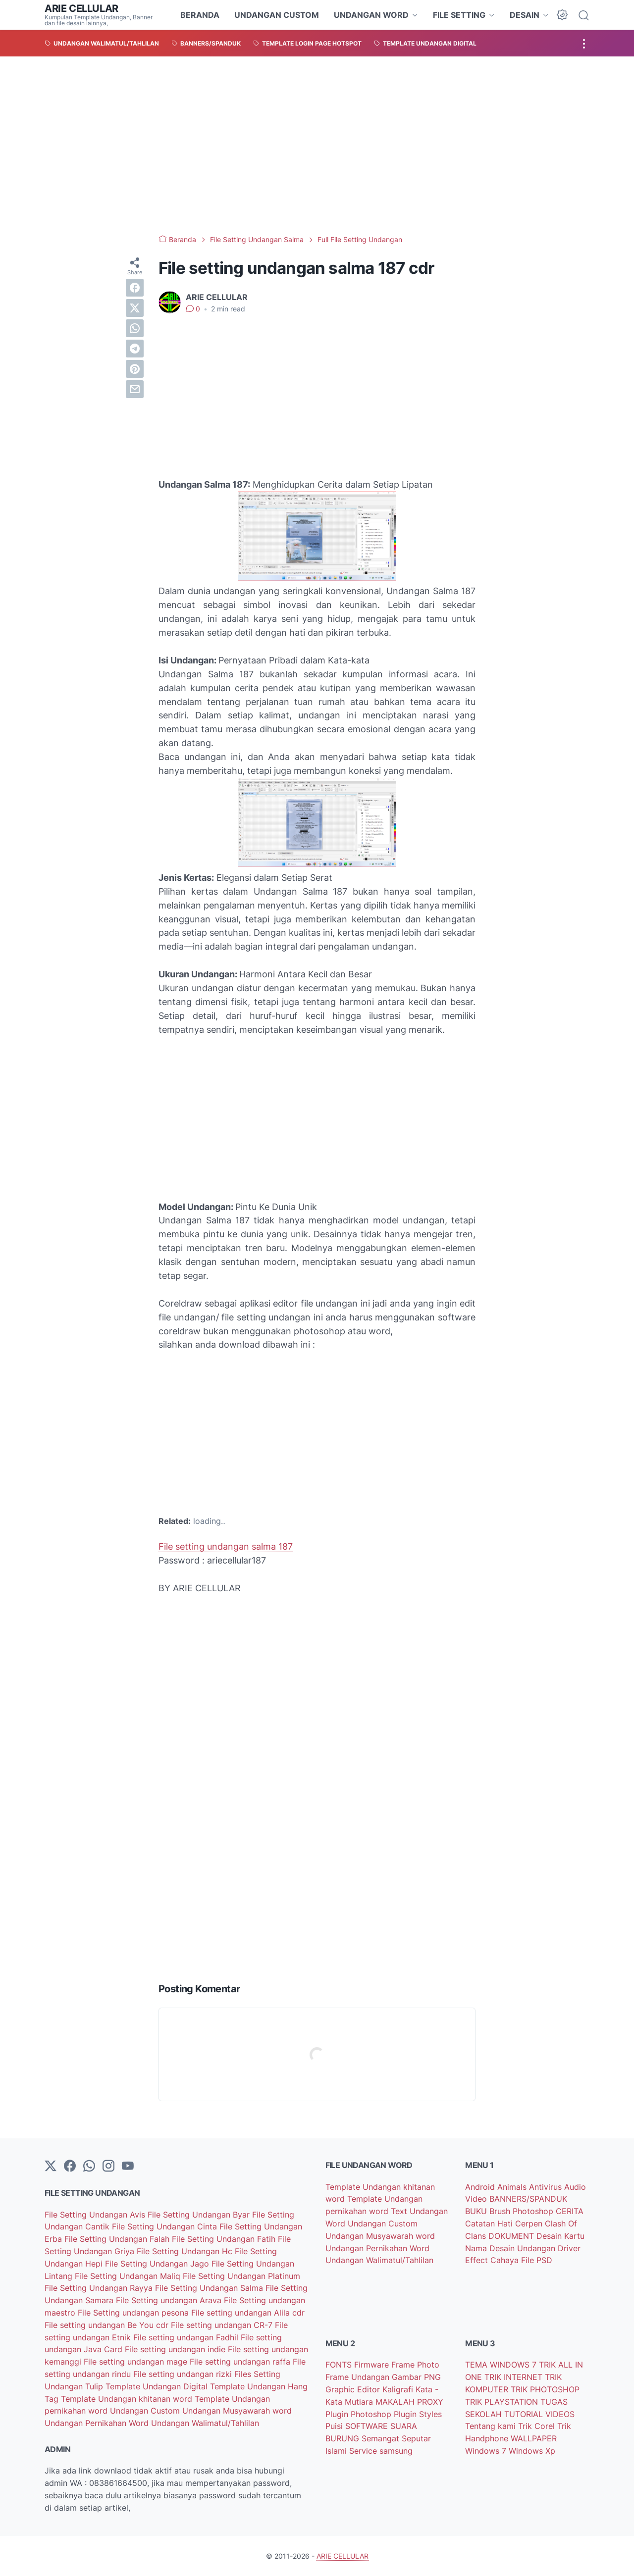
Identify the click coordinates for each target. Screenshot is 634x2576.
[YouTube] (128, 2166)
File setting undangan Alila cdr (248, 2313)
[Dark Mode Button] (562, 15)
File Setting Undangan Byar (200, 2215)
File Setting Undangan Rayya (100, 2288)
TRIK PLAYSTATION (502, 2402)
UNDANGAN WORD (371, 15)
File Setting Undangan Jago (158, 2264)
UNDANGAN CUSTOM (276, 15)
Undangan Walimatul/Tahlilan (205, 2423)
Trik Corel (537, 2426)
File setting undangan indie (176, 2349)
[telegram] (135, 348)
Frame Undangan (358, 2377)
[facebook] (135, 288)
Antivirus (546, 2187)
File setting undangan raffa (241, 2362)
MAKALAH (396, 2402)
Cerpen (530, 2223)
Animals (513, 2187)
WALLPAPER (534, 2438)
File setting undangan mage (137, 2362)
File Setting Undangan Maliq (129, 2276)
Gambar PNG (416, 2377)
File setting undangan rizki (183, 2374)
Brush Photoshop (522, 2211)
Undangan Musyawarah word (237, 2411)
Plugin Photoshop (359, 2414)
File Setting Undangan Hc (186, 2251)
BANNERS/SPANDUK (528, 2199)
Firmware (372, 2365)
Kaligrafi (399, 2389)
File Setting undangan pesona (134, 2313)
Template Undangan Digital (158, 2386)
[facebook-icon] (70, 2166)
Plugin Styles (418, 2414)
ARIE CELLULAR (81, 8)
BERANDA (199, 15)
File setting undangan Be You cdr (108, 2325)
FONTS (339, 2365)
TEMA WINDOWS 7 (502, 2365)
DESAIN (524, 15)
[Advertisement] (317, 145)
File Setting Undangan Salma (210, 2288)
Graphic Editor (353, 2389)
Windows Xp (532, 2451)
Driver (569, 2248)
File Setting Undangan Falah (118, 2239)
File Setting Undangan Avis (96, 2215)
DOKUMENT (512, 2236)
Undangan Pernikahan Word (98, 2423)
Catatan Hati (490, 2223)
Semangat (382, 2438)
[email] (135, 389)
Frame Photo (415, 2365)
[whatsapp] (135, 328)
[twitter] (135, 308)
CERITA (569, 2211)
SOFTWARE (367, 2426)
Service (364, 2451)
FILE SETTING (459, 15)
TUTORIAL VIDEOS (539, 2414)
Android (481, 2187)
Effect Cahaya (493, 2260)
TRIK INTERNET (514, 2377)
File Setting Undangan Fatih (225, 2239)
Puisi (335, 2426)
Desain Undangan (523, 2248)
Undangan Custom (146, 2411)
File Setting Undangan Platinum (241, 2276)
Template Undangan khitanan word (128, 2399)
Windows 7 (487, 2451)
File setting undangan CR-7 (223, 2325)
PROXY (430, 2402)
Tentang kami (491, 2426)
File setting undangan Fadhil (187, 2337)
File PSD (536, 2260)
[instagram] (108, 2166)
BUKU (477, 2211)
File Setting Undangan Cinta (165, 2226)
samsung (396, 2451)
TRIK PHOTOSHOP (545, 2389)
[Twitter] (50, 2166)
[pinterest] (135, 369)
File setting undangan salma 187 (225, 1546)
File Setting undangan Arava (170, 2300)
